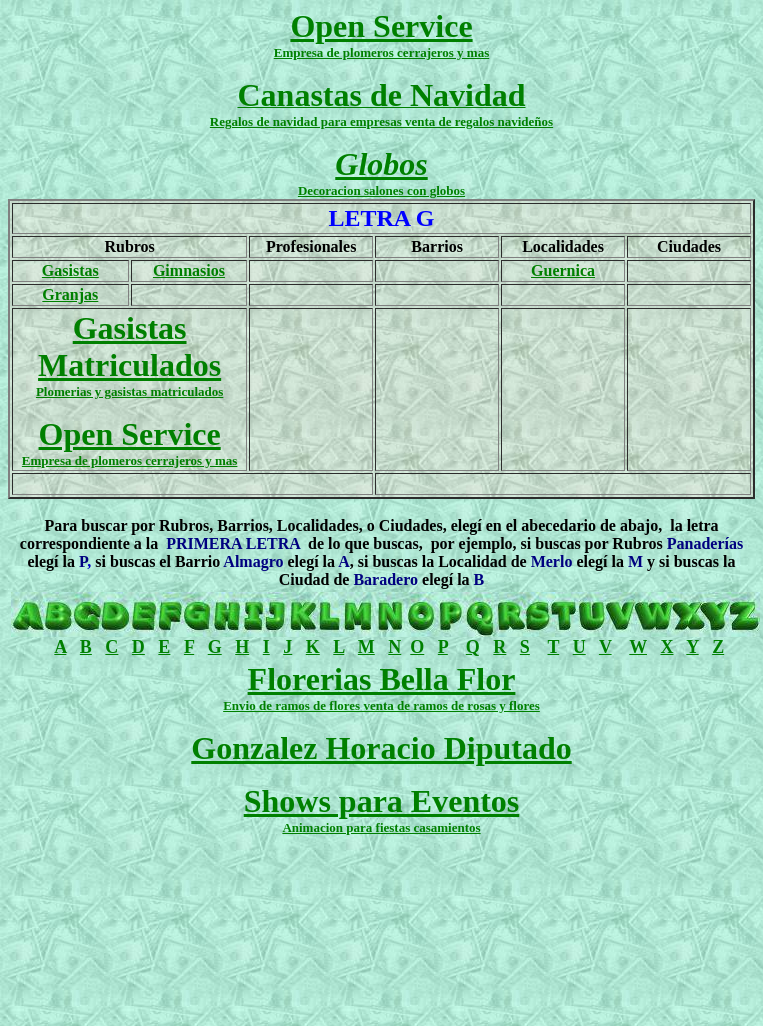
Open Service (381, 26)
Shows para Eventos (382, 801)
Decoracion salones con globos (381, 190)
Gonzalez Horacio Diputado (381, 748)
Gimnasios (189, 270)
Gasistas (70, 270)
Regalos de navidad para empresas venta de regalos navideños (381, 121)
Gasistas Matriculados (129, 346)
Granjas (70, 294)
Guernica (563, 270)
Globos (381, 164)
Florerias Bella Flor (382, 679)
